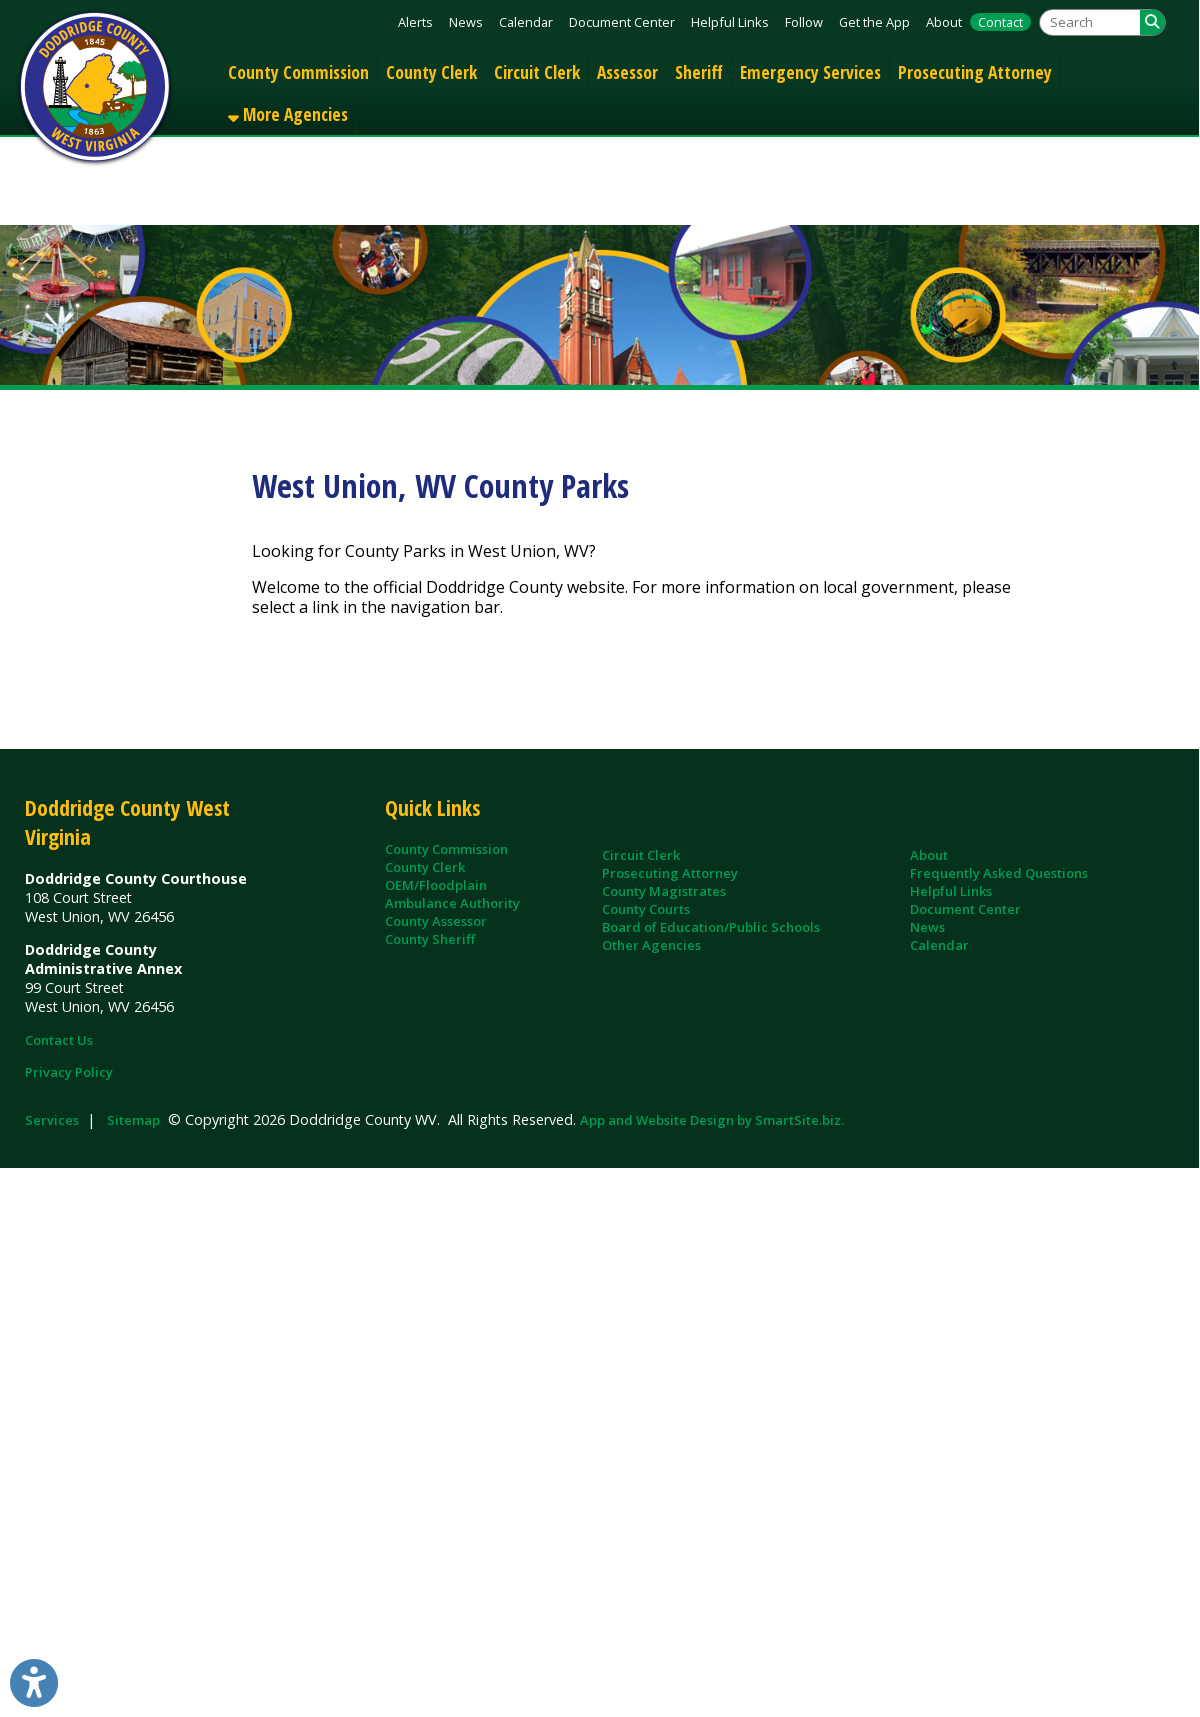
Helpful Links (730, 22)
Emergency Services (810, 72)
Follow (804, 22)
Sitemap (133, 1120)
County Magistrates (664, 891)
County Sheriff (430, 939)
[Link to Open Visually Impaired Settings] (34, 1683)
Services (52, 1120)
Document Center (622, 22)
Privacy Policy (69, 1072)
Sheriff (699, 72)
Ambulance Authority (452, 903)
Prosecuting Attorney (975, 72)
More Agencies (288, 114)
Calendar (526, 22)
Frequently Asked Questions (999, 873)
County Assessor (436, 921)
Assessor (627, 72)
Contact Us (59, 1040)
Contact (1000, 22)
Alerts (415, 22)
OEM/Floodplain (436, 885)
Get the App (874, 22)
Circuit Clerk (537, 72)
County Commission (298, 72)
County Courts (646, 909)
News (466, 22)
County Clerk (431, 72)
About (944, 22)
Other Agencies (651, 945)
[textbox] (1090, 22)
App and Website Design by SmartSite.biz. (712, 1120)
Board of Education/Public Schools (711, 927)
